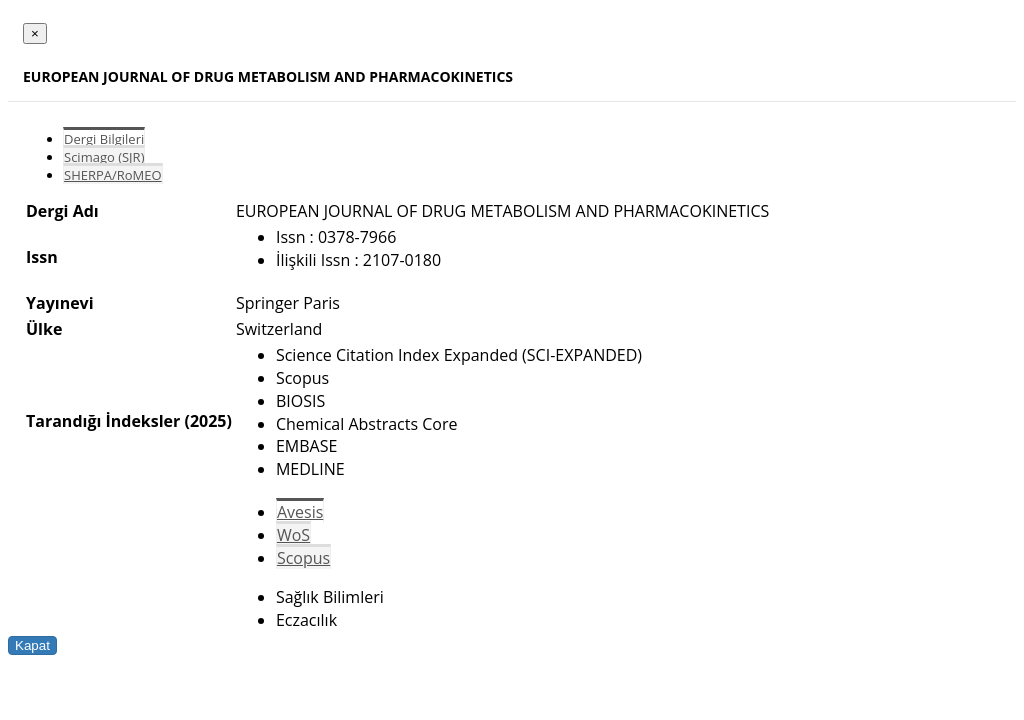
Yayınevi (60, 303)
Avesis (300, 512)
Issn (42, 257)
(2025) (207, 421)
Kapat (32, 645)
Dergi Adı (62, 211)
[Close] (35, 33)
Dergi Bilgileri (104, 139)
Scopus (303, 558)
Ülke (44, 329)
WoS (293, 535)
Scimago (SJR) (104, 157)
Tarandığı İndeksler (103, 421)
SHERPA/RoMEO (113, 175)
